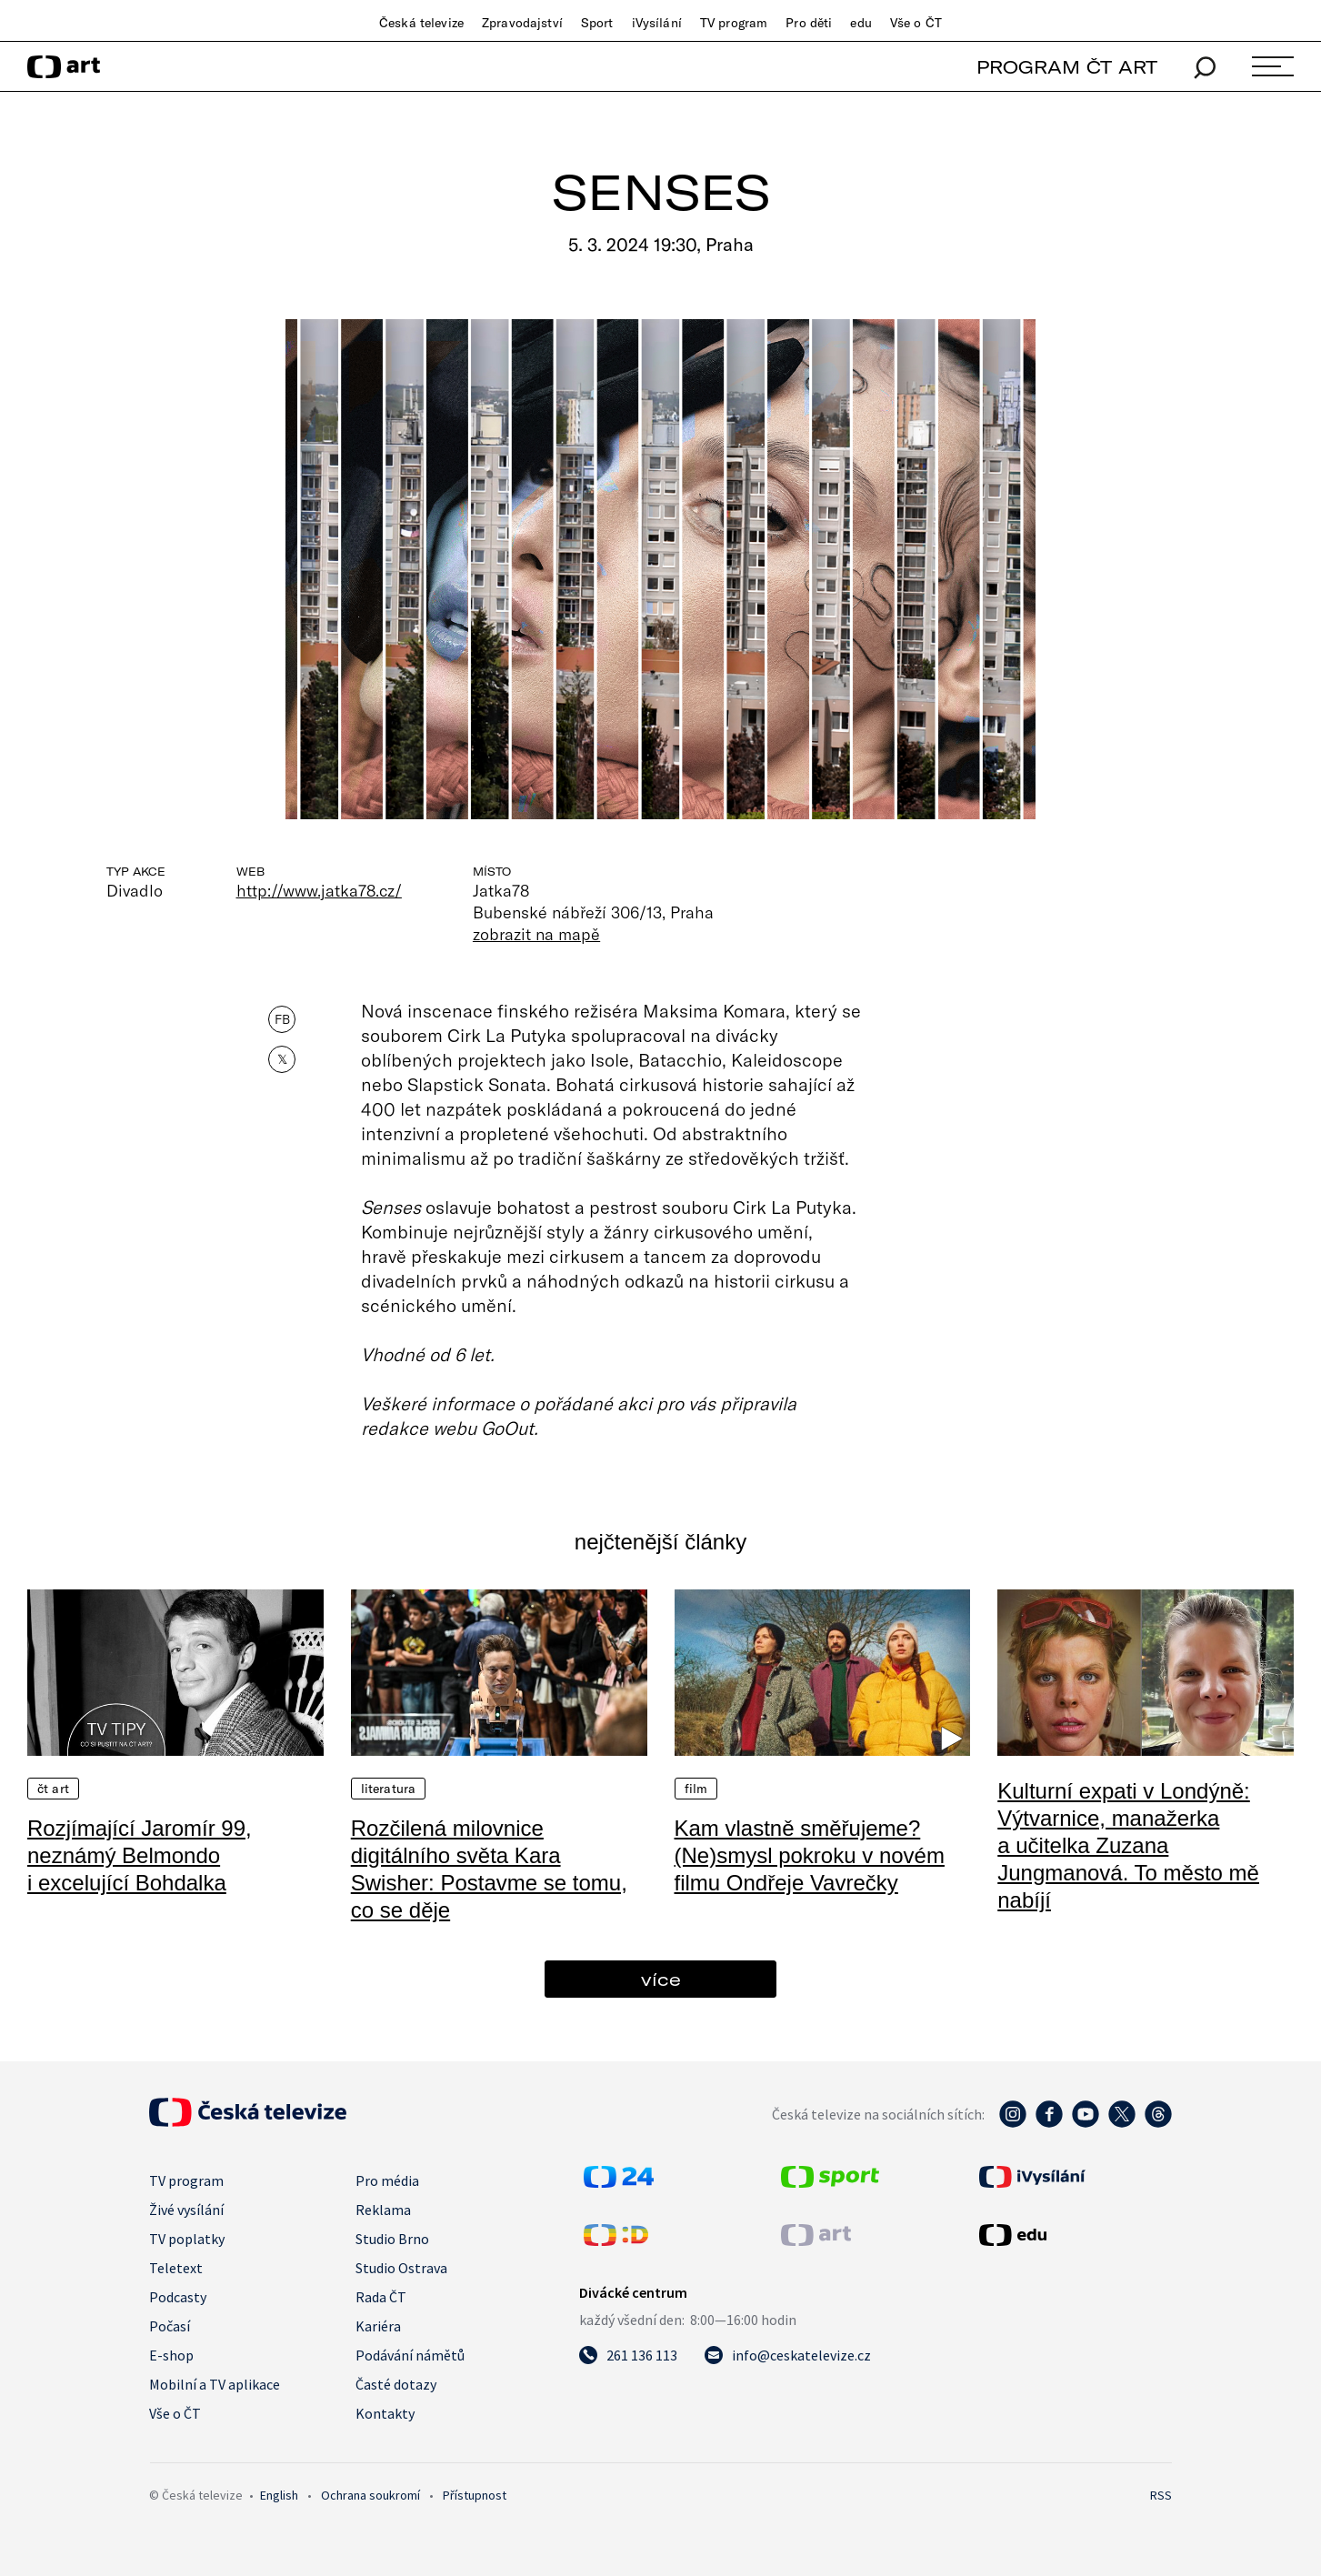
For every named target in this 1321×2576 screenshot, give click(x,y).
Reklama (383, 2209)
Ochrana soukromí (370, 2495)
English (279, 2495)
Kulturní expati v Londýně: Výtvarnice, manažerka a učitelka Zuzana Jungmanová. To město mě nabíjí (1128, 1845)
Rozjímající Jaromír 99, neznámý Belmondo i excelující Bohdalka (139, 1855)
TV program (733, 23)
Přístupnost (474, 2495)
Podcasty (177, 2297)
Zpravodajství (522, 23)
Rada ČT (380, 2297)
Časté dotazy (395, 2384)
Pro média (387, 2180)
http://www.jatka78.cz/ (319, 890)
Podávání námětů (410, 2355)
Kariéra (378, 2326)
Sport (597, 23)
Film (696, 1788)
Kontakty (385, 2413)
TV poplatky (187, 2239)
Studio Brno (392, 2239)
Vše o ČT (916, 23)
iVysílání (657, 23)
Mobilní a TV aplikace (214, 2384)
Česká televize (421, 23)
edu (860, 23)
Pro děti (809, 23)
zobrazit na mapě (536, 934)
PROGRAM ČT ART (1066, 66)
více (661, 1979)
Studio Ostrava (401, 2268)
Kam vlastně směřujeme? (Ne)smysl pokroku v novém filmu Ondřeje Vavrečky (810, 1855)
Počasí (169, 2326)
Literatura (388, 1788)
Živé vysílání (186, 2209)
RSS (1161, 2495)
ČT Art (53, 1788)
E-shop (171, 2355)
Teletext (176, 2268)
